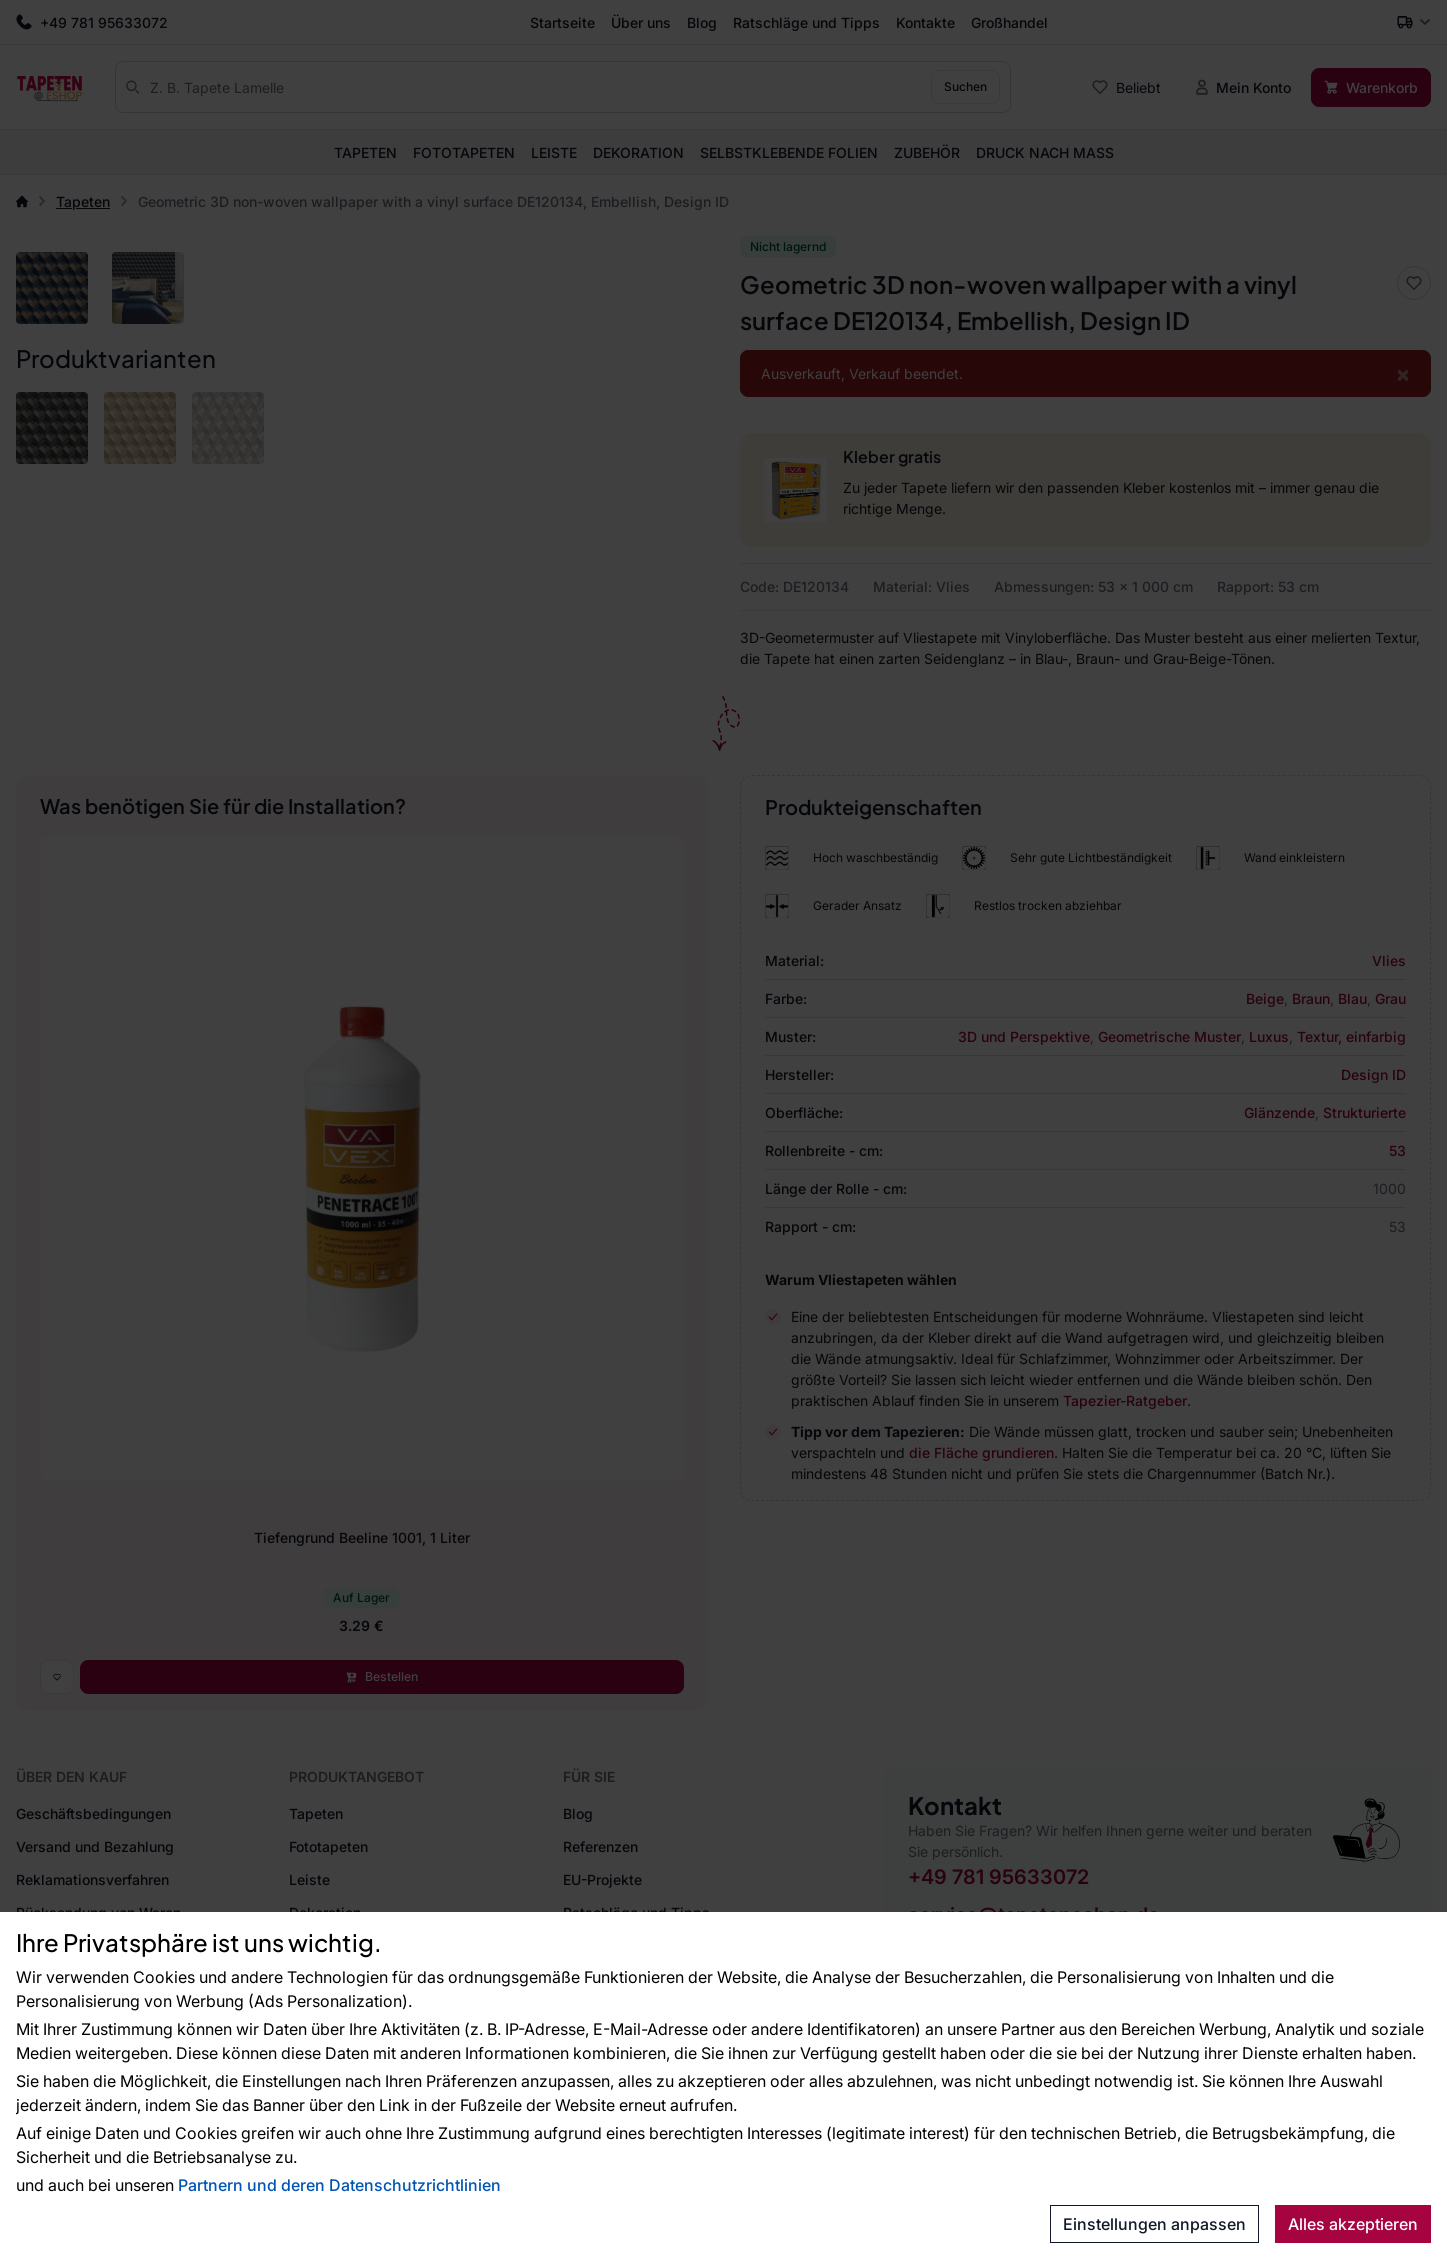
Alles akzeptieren (1353, 2224)
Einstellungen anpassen (1154, 2224)
